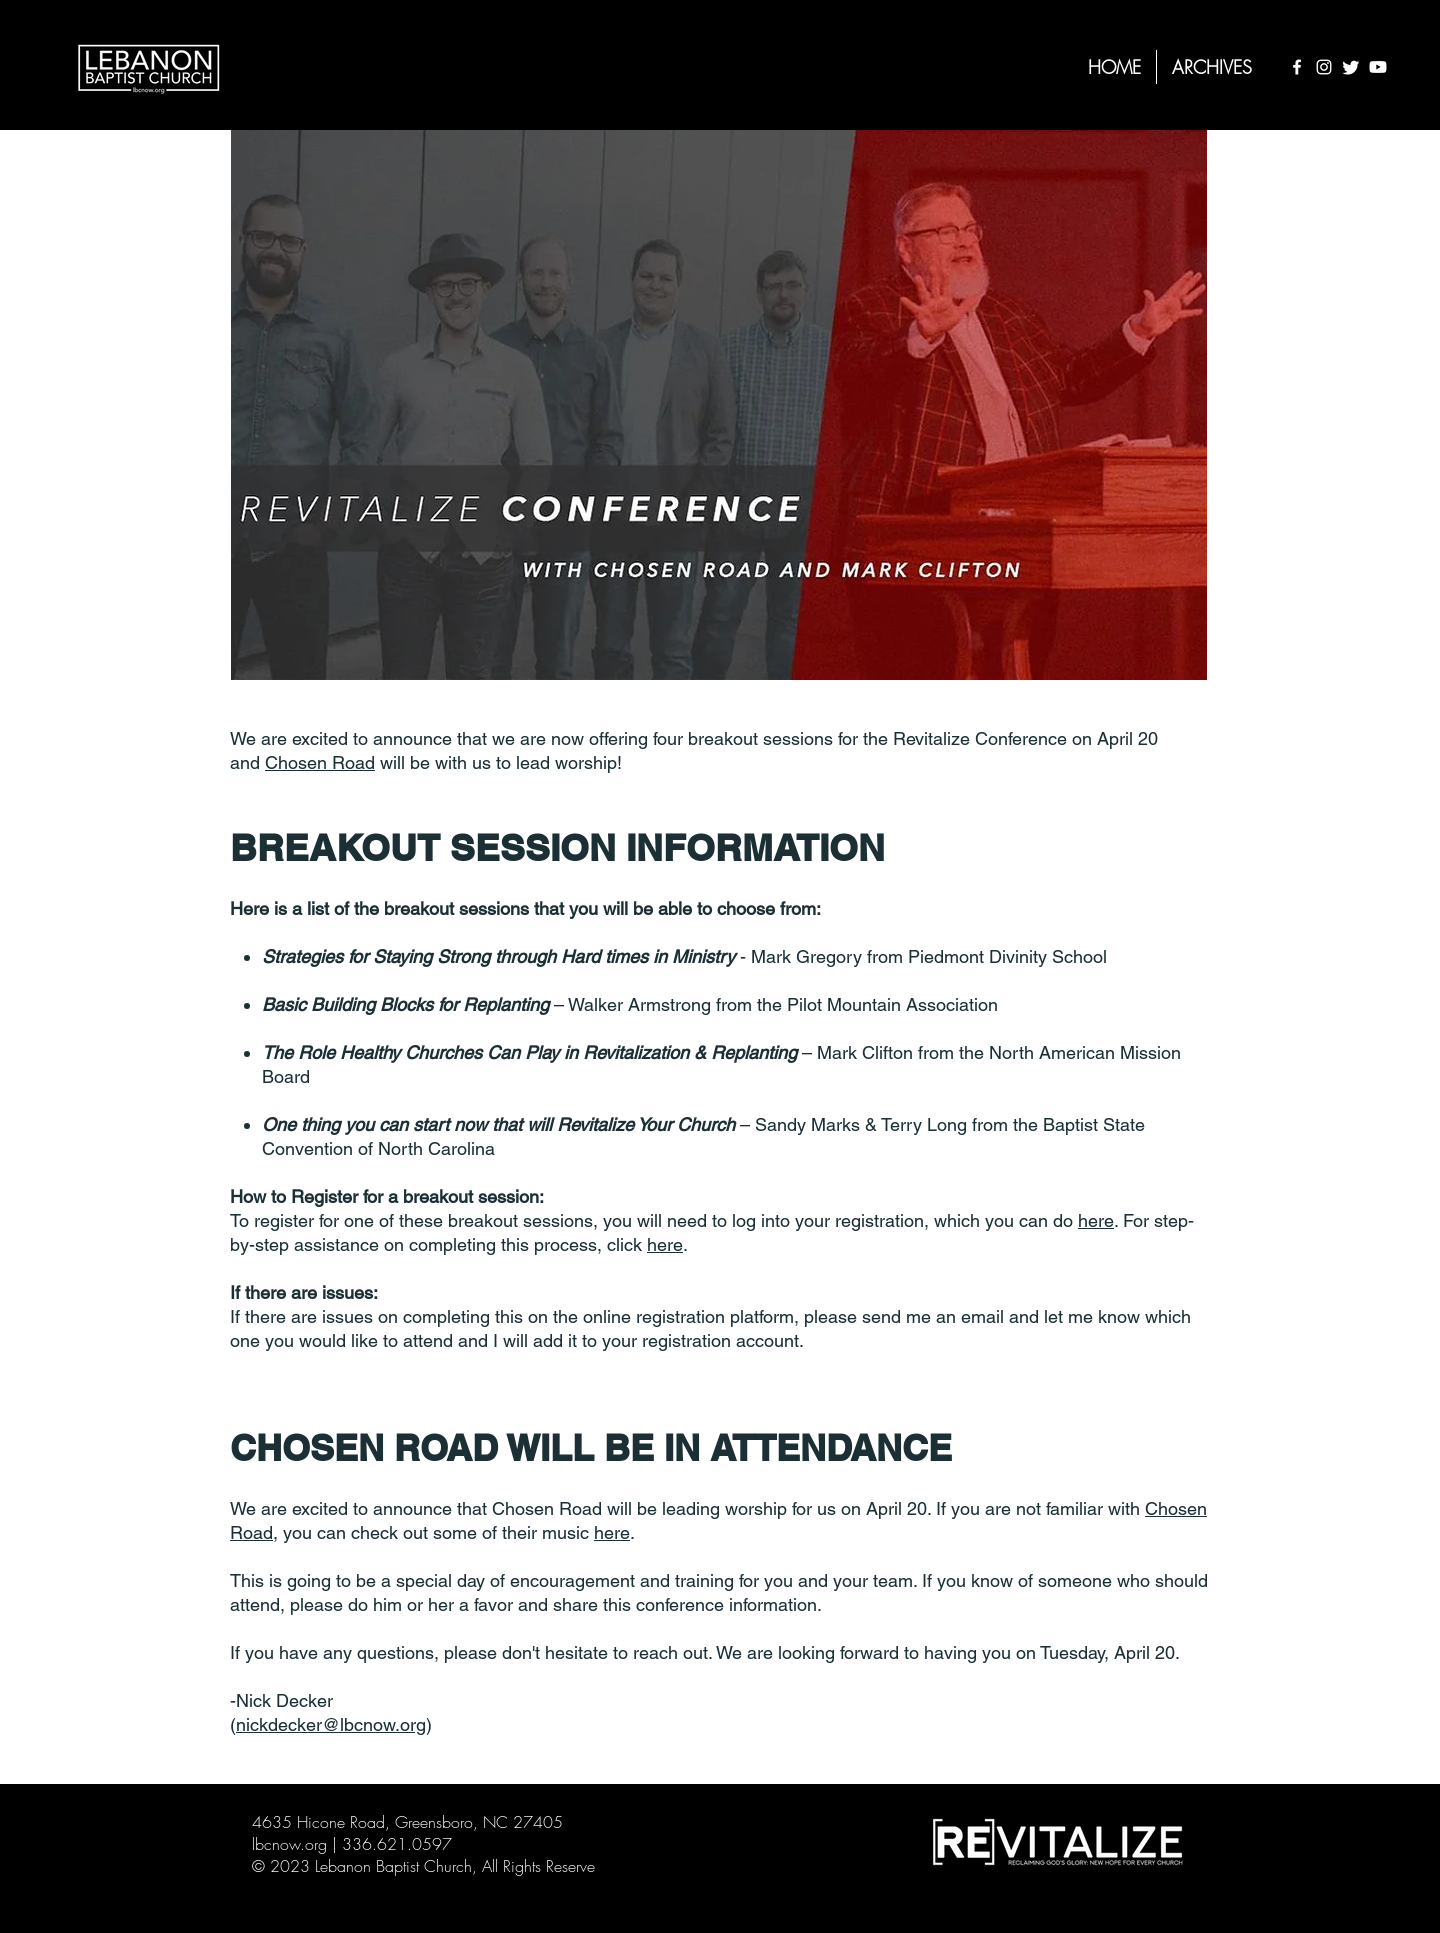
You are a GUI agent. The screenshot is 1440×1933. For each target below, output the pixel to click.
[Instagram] (1324, 67)
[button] (1212, 67)
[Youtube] (1378, 67)
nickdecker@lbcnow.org (331, 1724)
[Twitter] (1351, 67)
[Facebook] (1297, 67)
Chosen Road (320, 762)
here (1096, 1220)
